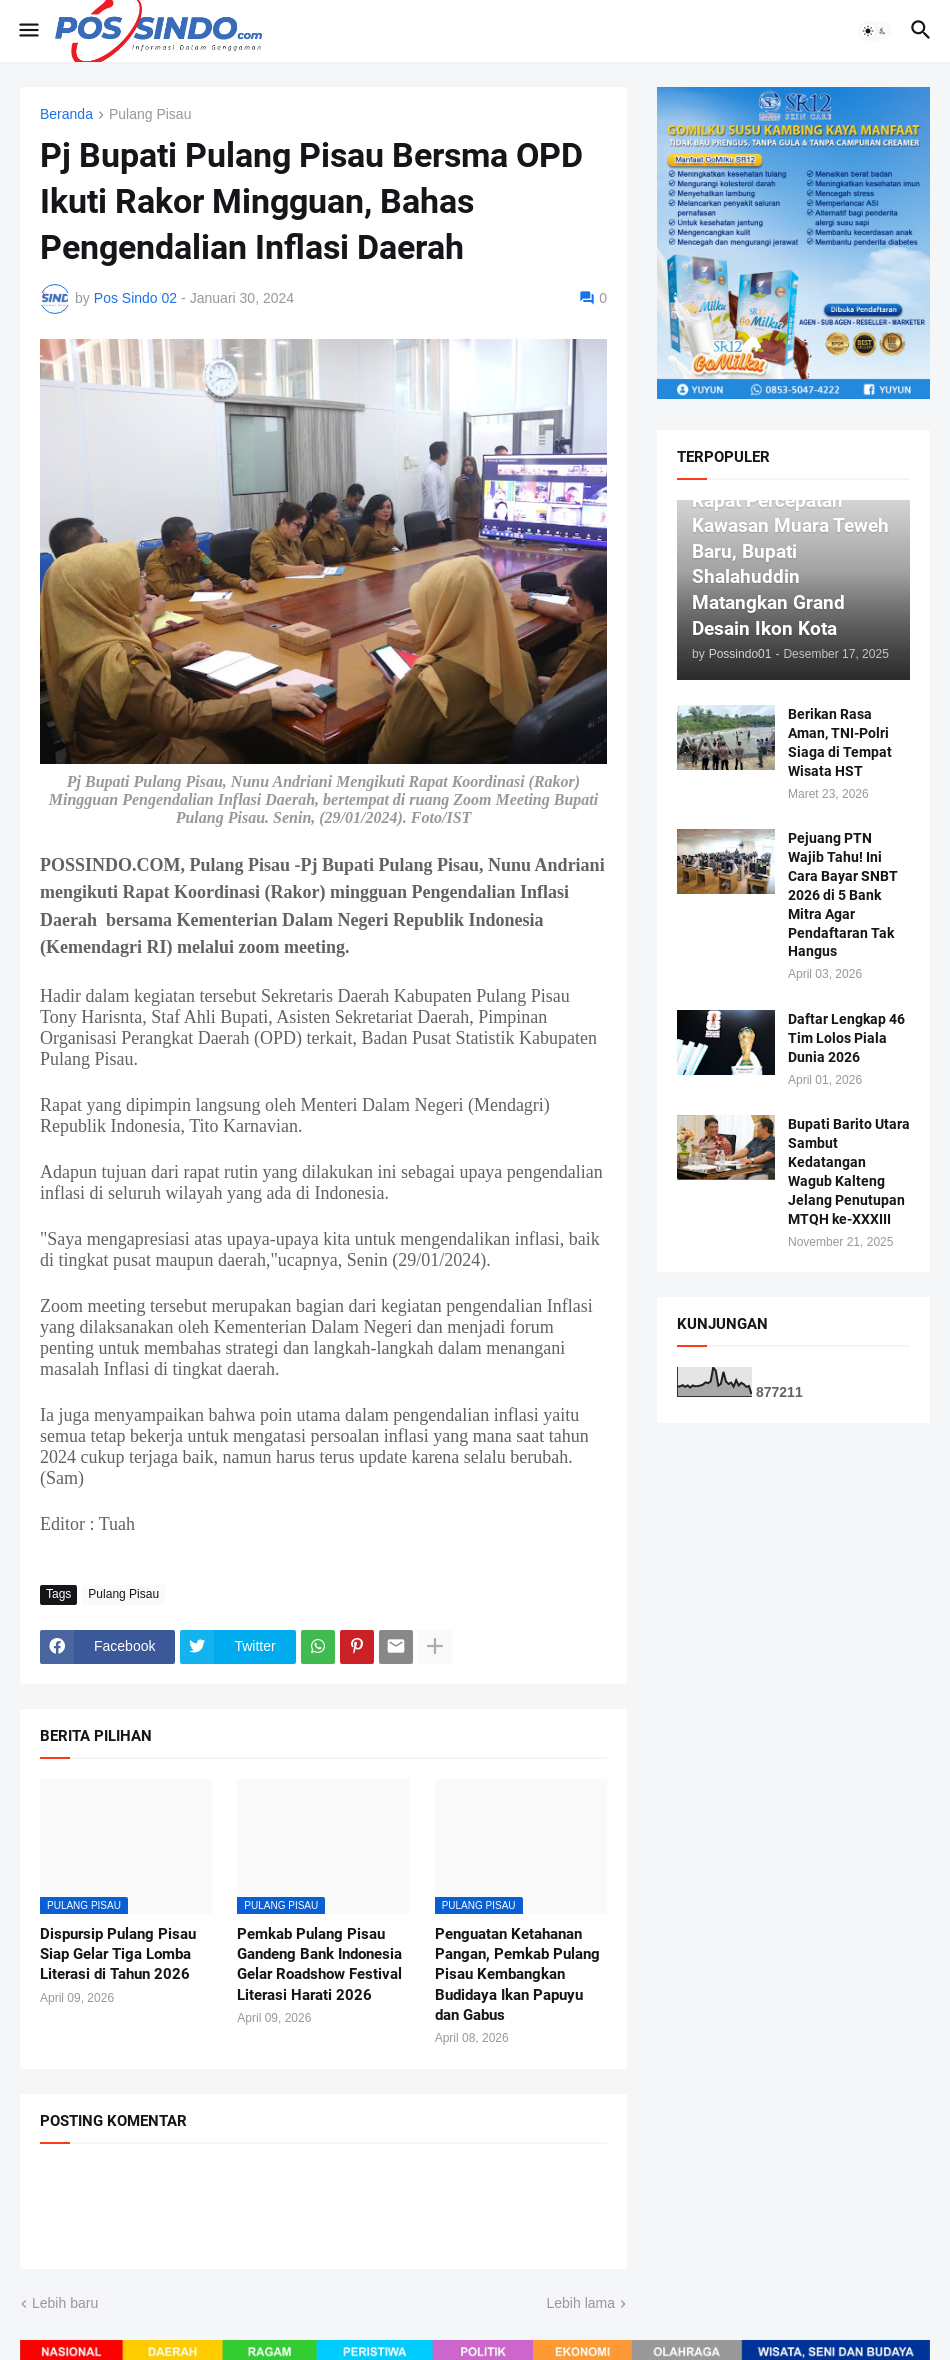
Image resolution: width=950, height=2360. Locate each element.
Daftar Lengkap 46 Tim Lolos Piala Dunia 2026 (846, 1038)
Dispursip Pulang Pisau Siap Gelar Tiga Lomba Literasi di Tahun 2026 (118, 1954)
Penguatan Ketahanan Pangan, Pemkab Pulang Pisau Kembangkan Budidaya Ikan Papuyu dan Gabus (517, 1974)
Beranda (66, 114)
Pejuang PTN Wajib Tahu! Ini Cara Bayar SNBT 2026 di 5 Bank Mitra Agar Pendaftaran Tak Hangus (843, 894)
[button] (27, 31)
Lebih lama (581, 2303)
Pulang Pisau (150, 114)
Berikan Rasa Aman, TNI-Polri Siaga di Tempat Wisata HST (840, 742)
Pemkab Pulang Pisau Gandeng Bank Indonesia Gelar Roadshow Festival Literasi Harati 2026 (319, 1964)
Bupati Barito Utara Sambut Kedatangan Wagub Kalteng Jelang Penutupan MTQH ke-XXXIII (849, 1171)
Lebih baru (65, 2303)
